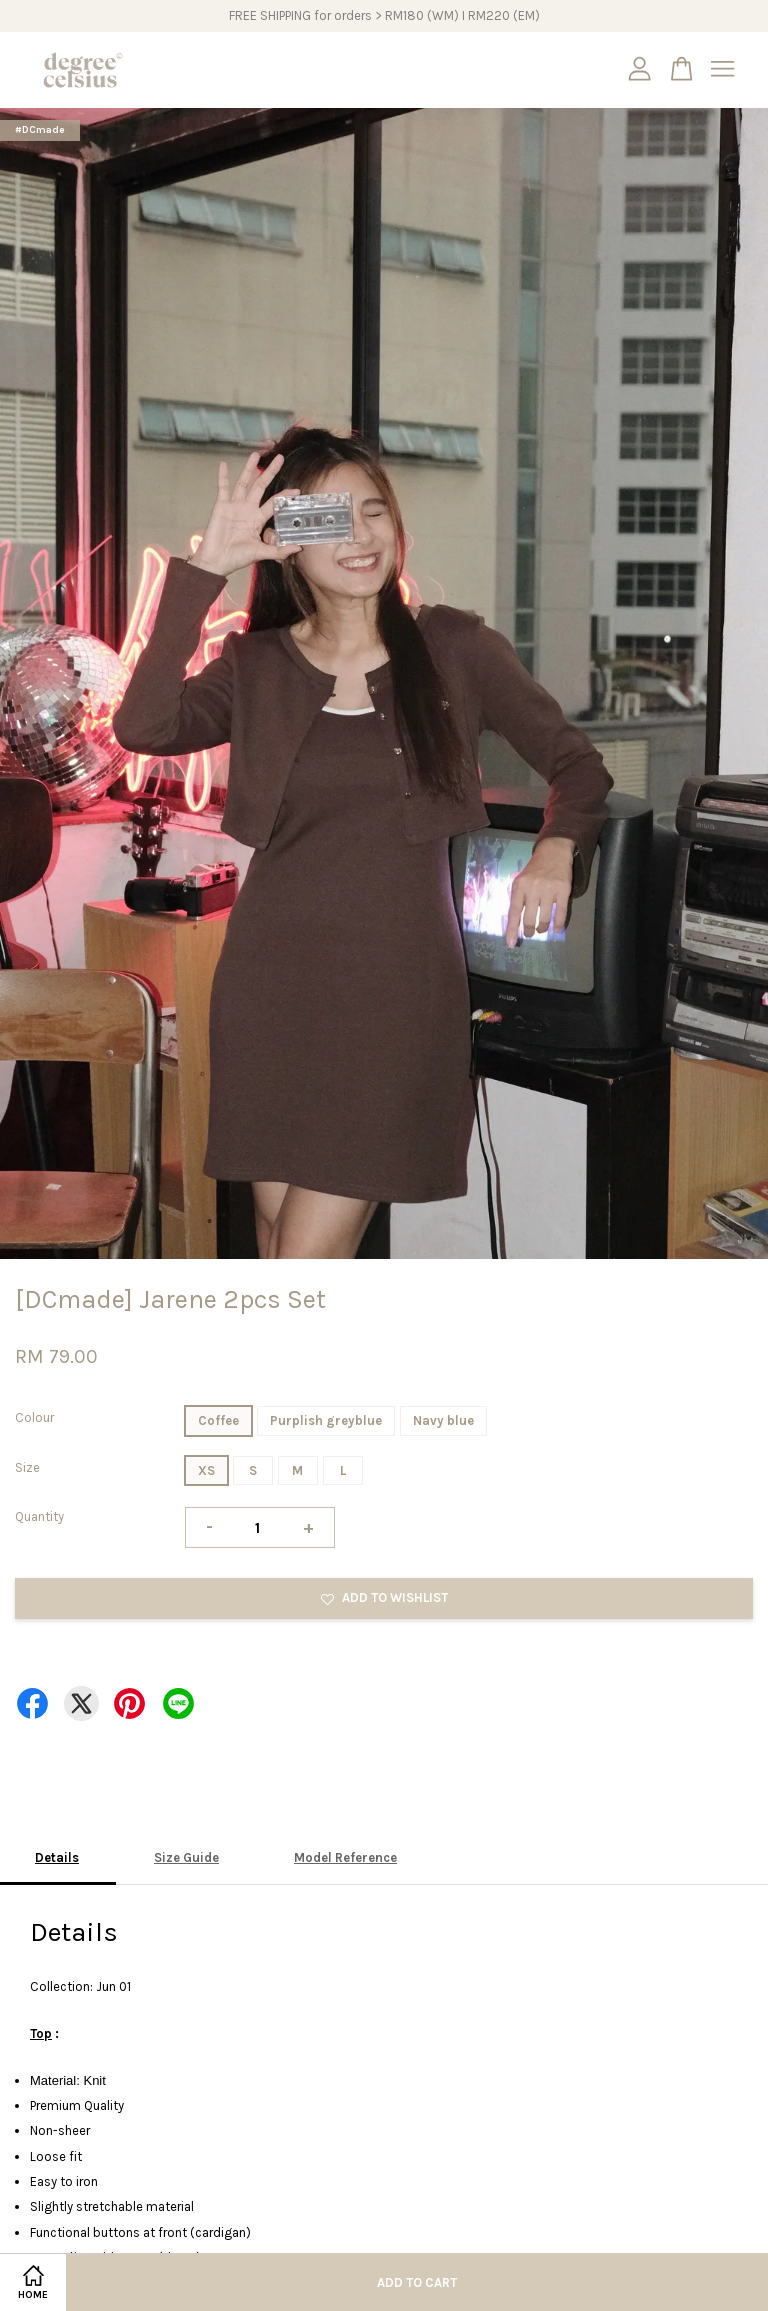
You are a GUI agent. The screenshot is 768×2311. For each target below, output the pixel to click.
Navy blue (443, 1420)
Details (57, 1857)
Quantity (39, 1516)
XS (206, 1470)
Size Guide (186, 1857)
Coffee (218, 1420)
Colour (34, 1417)
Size (27, 1467)
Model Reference (345, 1857)
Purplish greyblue (326, 1420)
